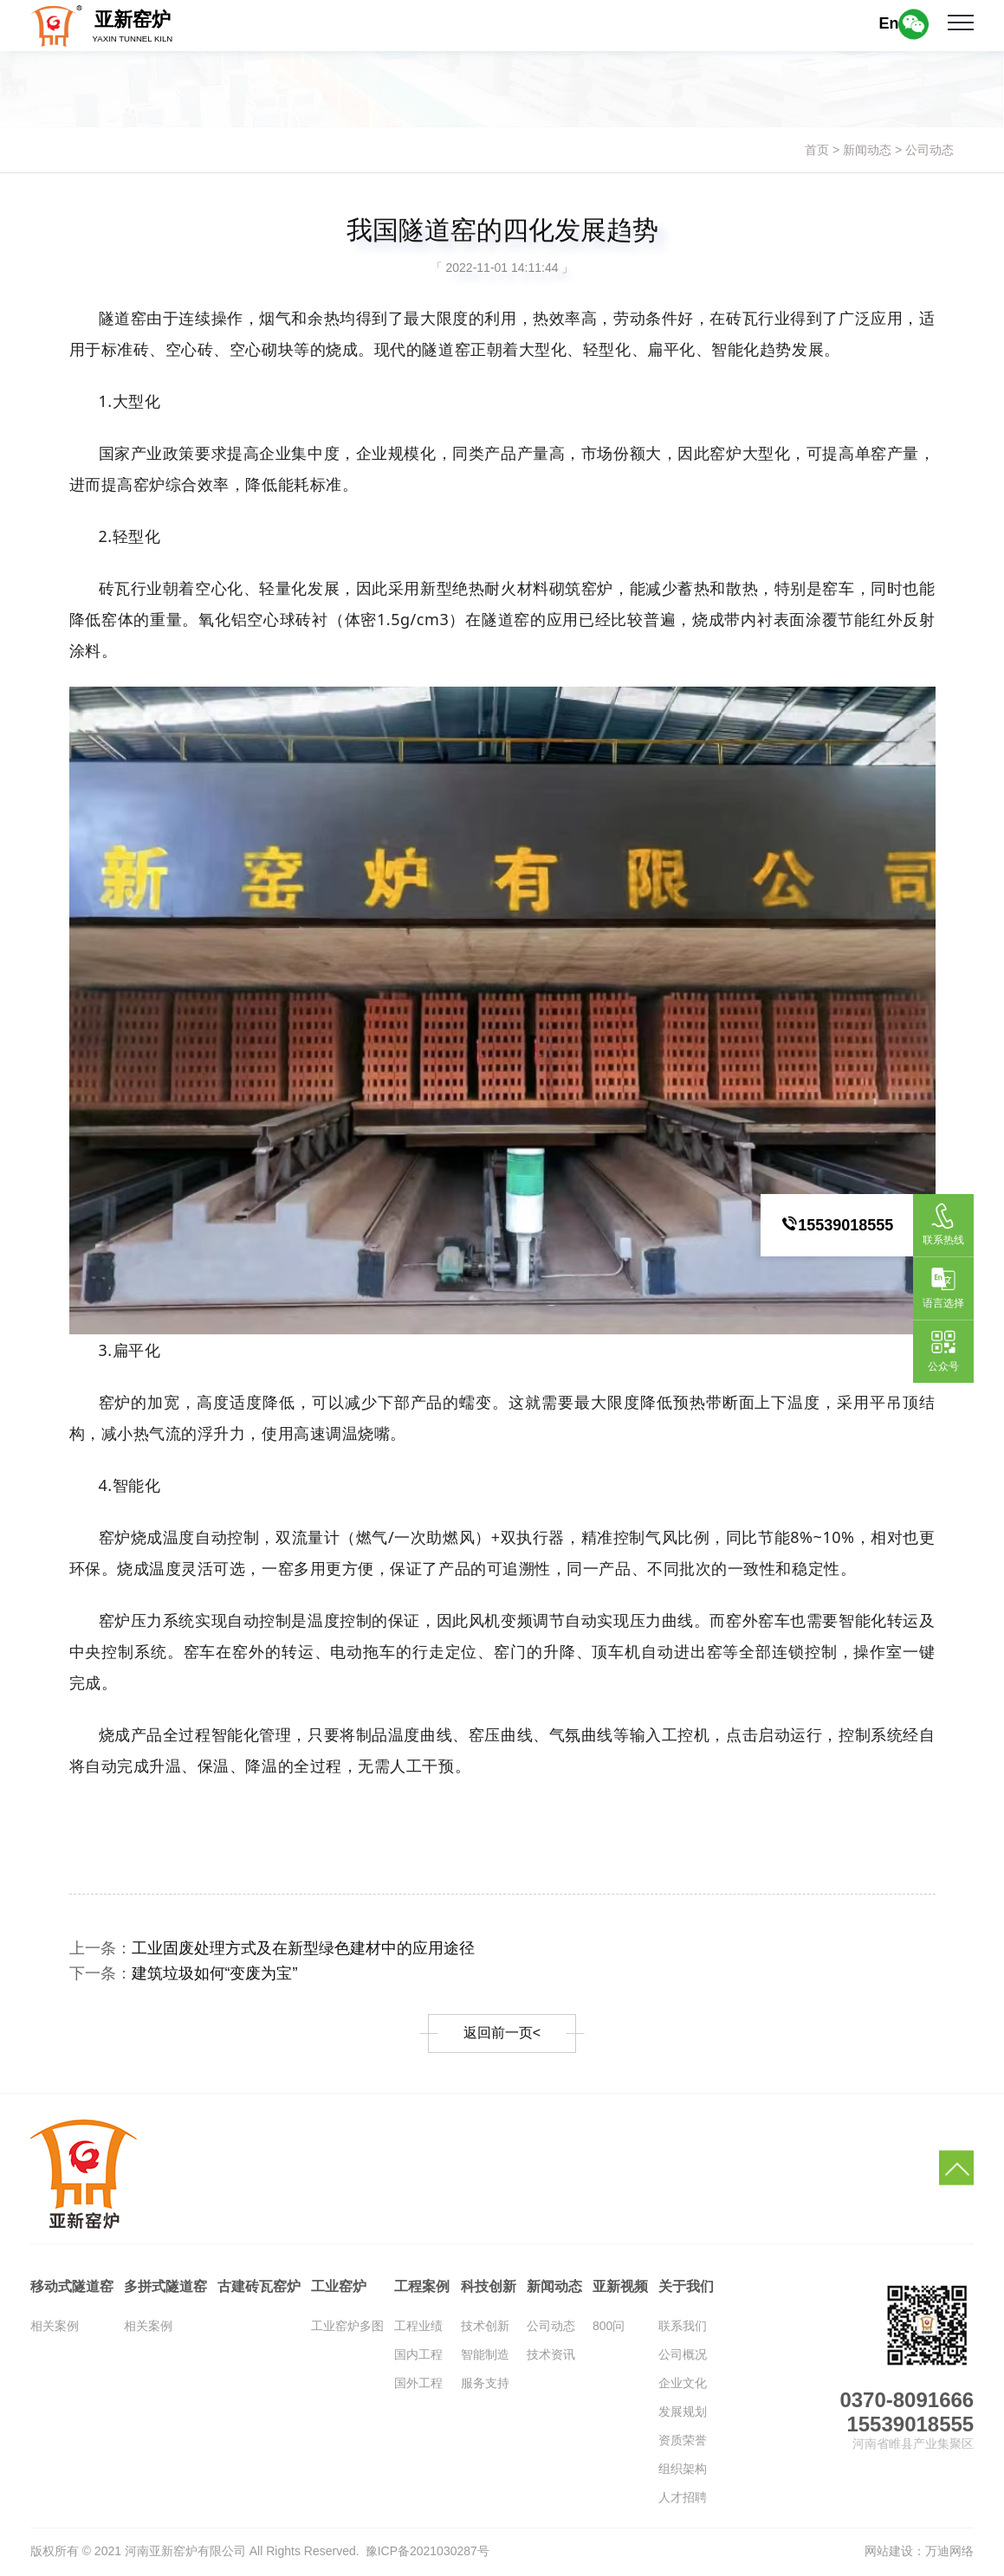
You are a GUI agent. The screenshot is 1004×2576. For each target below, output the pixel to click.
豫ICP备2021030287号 (427, 2551)
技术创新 (485, 2326)
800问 (609, 2326)
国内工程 (418, 2354)
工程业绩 (418, 2326)
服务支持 (485, 2383)
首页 (817, 150)
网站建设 (889, 2551)
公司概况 (682, 2354)
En (888, 23)
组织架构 (682, 2469)
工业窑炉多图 (347, 2326)
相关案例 (54, 2326)
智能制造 (485, 2354)
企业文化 (682, 2383)
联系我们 (682, 2326)
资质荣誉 (682, 2440)
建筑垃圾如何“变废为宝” (215, 1973)
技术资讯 (551, 2354)
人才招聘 (682, 2497)
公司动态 (929, 150)
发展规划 (682, 2411)
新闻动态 (867, 150)
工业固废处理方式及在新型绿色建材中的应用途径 (303, 1948)
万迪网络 (949, 2551)
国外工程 (418, 2383)
